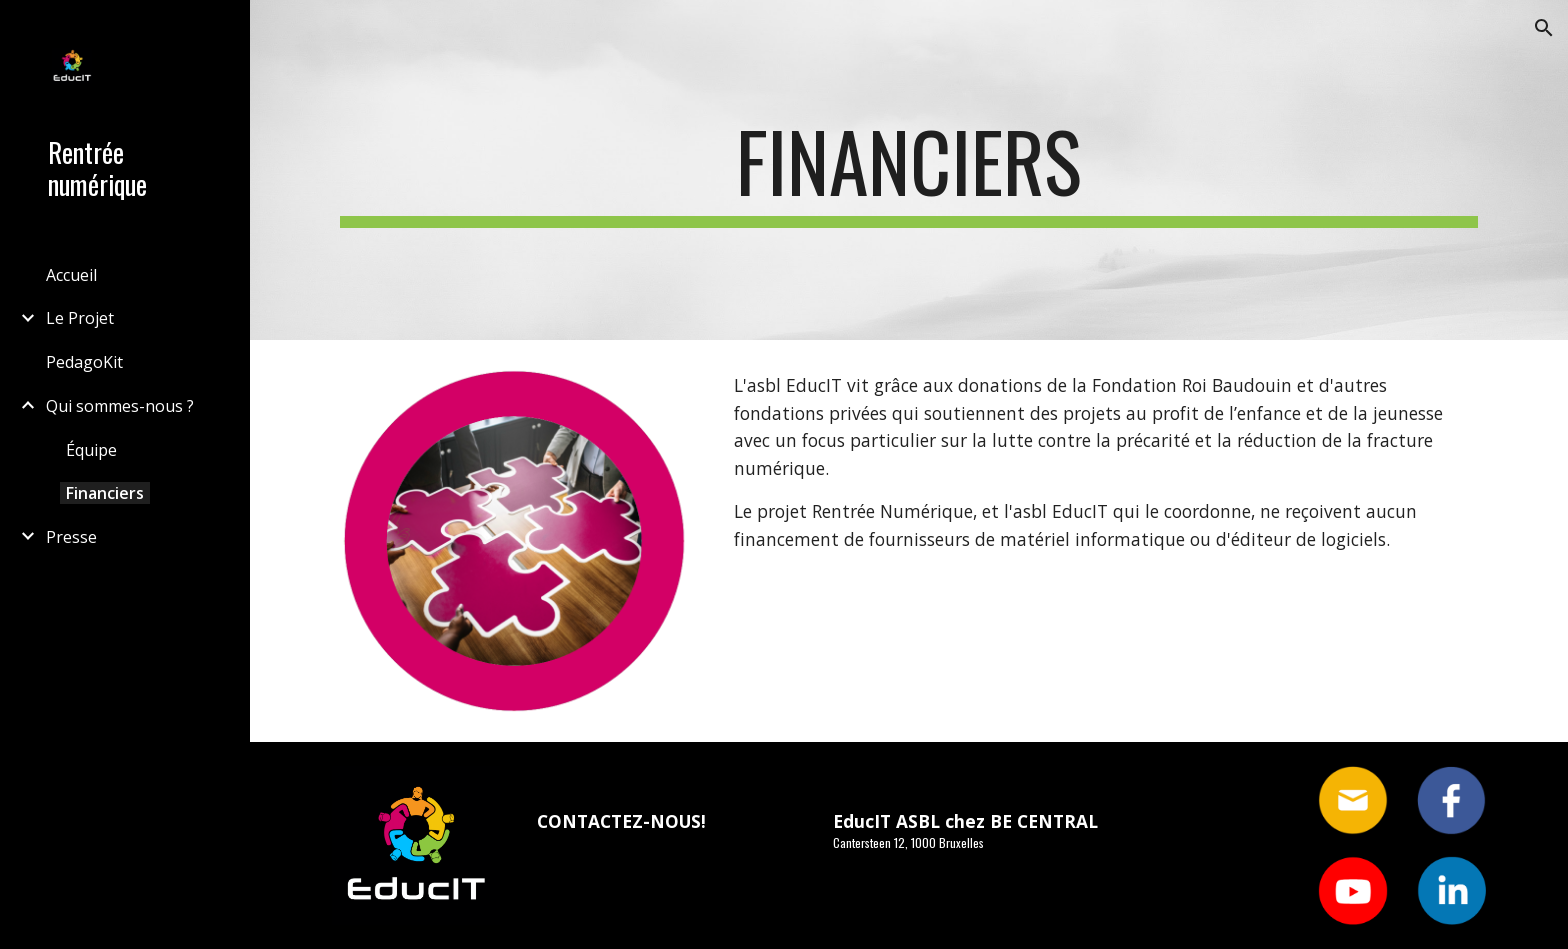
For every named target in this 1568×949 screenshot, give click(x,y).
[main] (909, 170)
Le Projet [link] (80, 318)
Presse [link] (71, 537)
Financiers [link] (105, 493)
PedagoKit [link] (84, 362)
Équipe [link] (91, 450)
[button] (1544, 28)
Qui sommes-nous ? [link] (120, 406)
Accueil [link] (71, 275)
